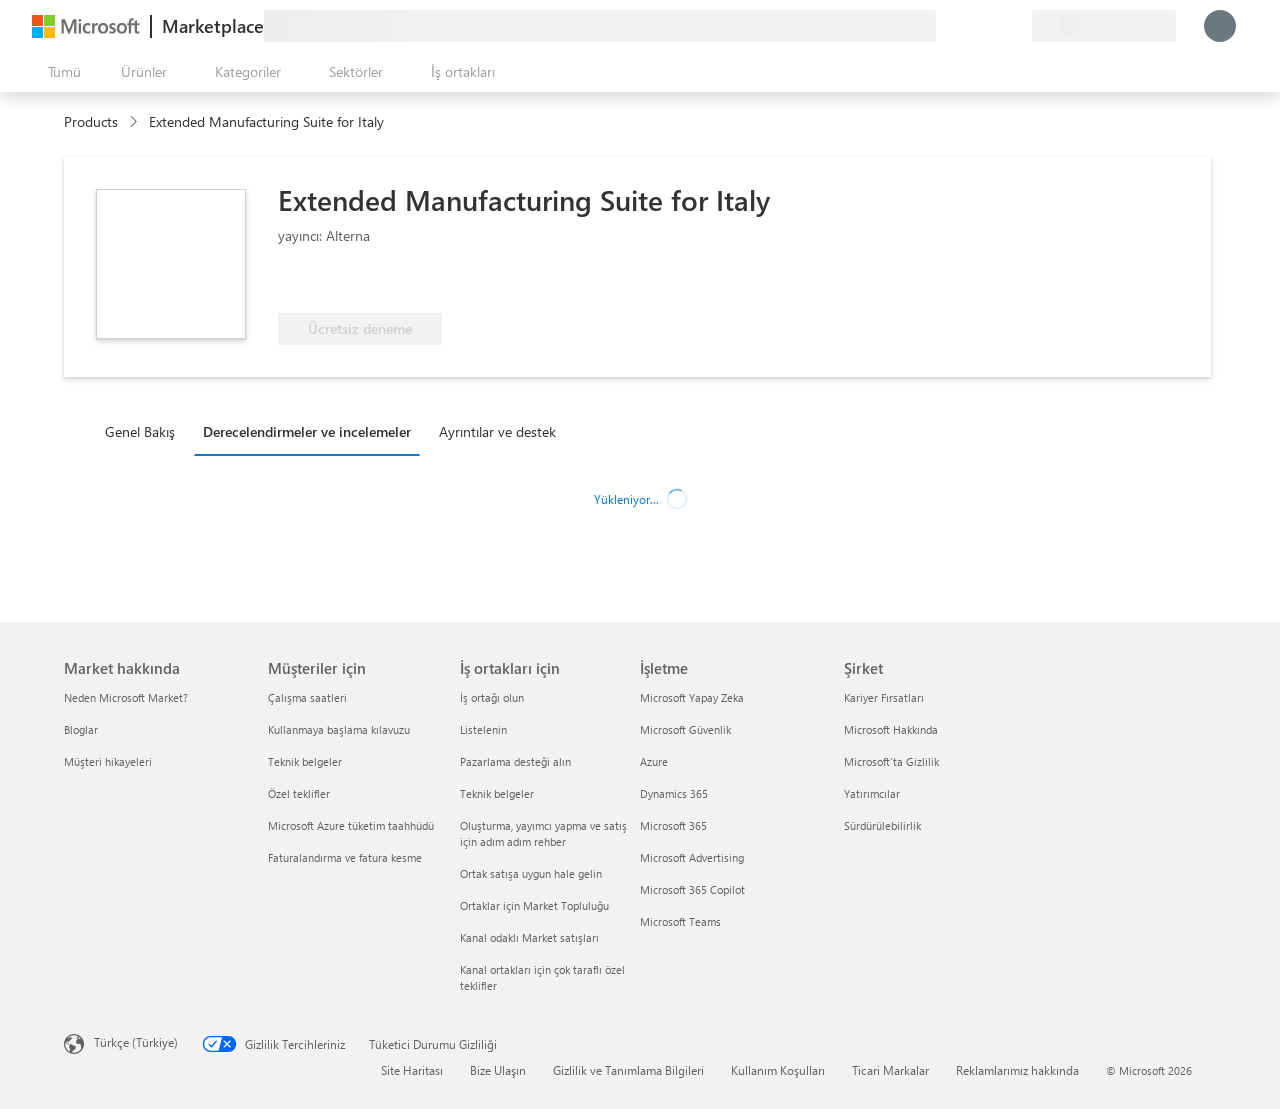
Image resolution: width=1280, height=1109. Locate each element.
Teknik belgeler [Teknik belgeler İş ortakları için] (497, 793)
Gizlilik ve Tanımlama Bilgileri (628, 1070)
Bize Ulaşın (498, 1070)
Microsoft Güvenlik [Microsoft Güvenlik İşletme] (685, 729)
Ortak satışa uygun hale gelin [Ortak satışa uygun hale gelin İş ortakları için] (531, 873)
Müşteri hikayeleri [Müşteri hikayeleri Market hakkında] (108, 761)
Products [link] (91, 121)
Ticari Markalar (890, 1070)
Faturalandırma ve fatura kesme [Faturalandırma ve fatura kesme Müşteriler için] (345, 857)
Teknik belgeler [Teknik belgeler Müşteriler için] (305, 761)
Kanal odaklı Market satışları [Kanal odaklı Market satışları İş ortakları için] (529, 937)
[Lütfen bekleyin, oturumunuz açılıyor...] (1220, 26)
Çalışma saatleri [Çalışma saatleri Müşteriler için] (307, 697)
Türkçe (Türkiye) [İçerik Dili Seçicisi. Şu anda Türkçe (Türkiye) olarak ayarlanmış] (136, 1042)
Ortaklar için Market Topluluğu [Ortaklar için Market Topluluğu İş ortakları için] (534, 905)
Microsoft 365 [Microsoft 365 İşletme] (673, 825)
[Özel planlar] (1016, 26)
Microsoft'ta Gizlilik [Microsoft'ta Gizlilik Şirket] (891, 761)
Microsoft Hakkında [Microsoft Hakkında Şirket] (891, 729)
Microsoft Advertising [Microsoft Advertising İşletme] (692, 857)
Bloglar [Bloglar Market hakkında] (81, 729)
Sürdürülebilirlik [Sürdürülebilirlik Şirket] (882, 825)
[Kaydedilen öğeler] (992, 26)
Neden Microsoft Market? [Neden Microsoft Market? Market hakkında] (126, 697)
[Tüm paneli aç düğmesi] (60, 72)
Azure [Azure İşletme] (654, 761)
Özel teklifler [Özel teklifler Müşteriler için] (299, 793)
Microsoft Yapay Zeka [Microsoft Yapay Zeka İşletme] (692, 697)
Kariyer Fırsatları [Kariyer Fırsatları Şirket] (884, 697)
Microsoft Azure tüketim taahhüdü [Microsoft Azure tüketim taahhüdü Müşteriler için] (351, 825)
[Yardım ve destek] (968, 26)
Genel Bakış (140, 431)
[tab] (145, 431)
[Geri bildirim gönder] (944, 26)
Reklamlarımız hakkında (1017, 1070)
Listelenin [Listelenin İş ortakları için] (483, 729)
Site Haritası (412, 1070)
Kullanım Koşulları (778, 1070)
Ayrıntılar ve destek (497, 431)
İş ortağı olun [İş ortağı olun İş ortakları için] (492, 697)
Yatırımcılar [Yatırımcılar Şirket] (872, 793)
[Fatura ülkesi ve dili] (1104, 26)
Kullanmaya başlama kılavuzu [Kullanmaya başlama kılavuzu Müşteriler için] (339, 729)
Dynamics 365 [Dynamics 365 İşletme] (674, 793)
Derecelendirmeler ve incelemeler (307, 431)
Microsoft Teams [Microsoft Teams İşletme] (680, 921)
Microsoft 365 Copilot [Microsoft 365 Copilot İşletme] (692, 889)
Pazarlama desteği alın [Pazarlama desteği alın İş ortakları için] (515, 761)
